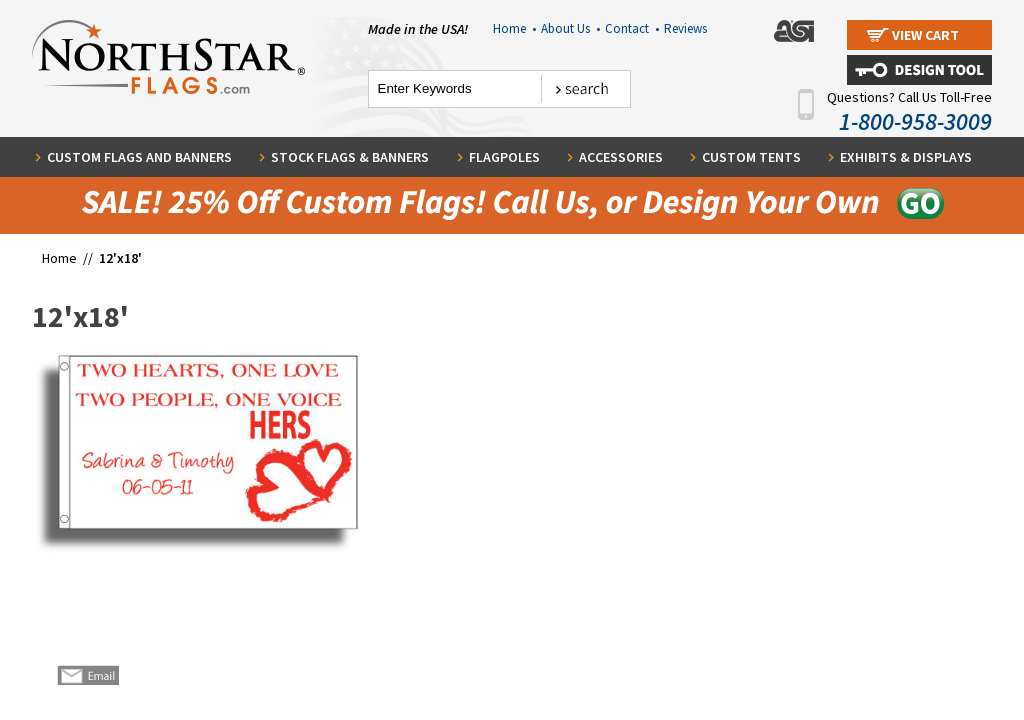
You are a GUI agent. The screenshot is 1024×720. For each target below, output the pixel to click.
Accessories (621, 157)
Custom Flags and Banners (139, 157)
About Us (570, 28)
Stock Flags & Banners (350, 157)
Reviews (685, 28)
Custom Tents (751, 157)
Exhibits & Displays (906, 157)
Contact (632, 28)
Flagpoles (504, 157)
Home (514, 28)
